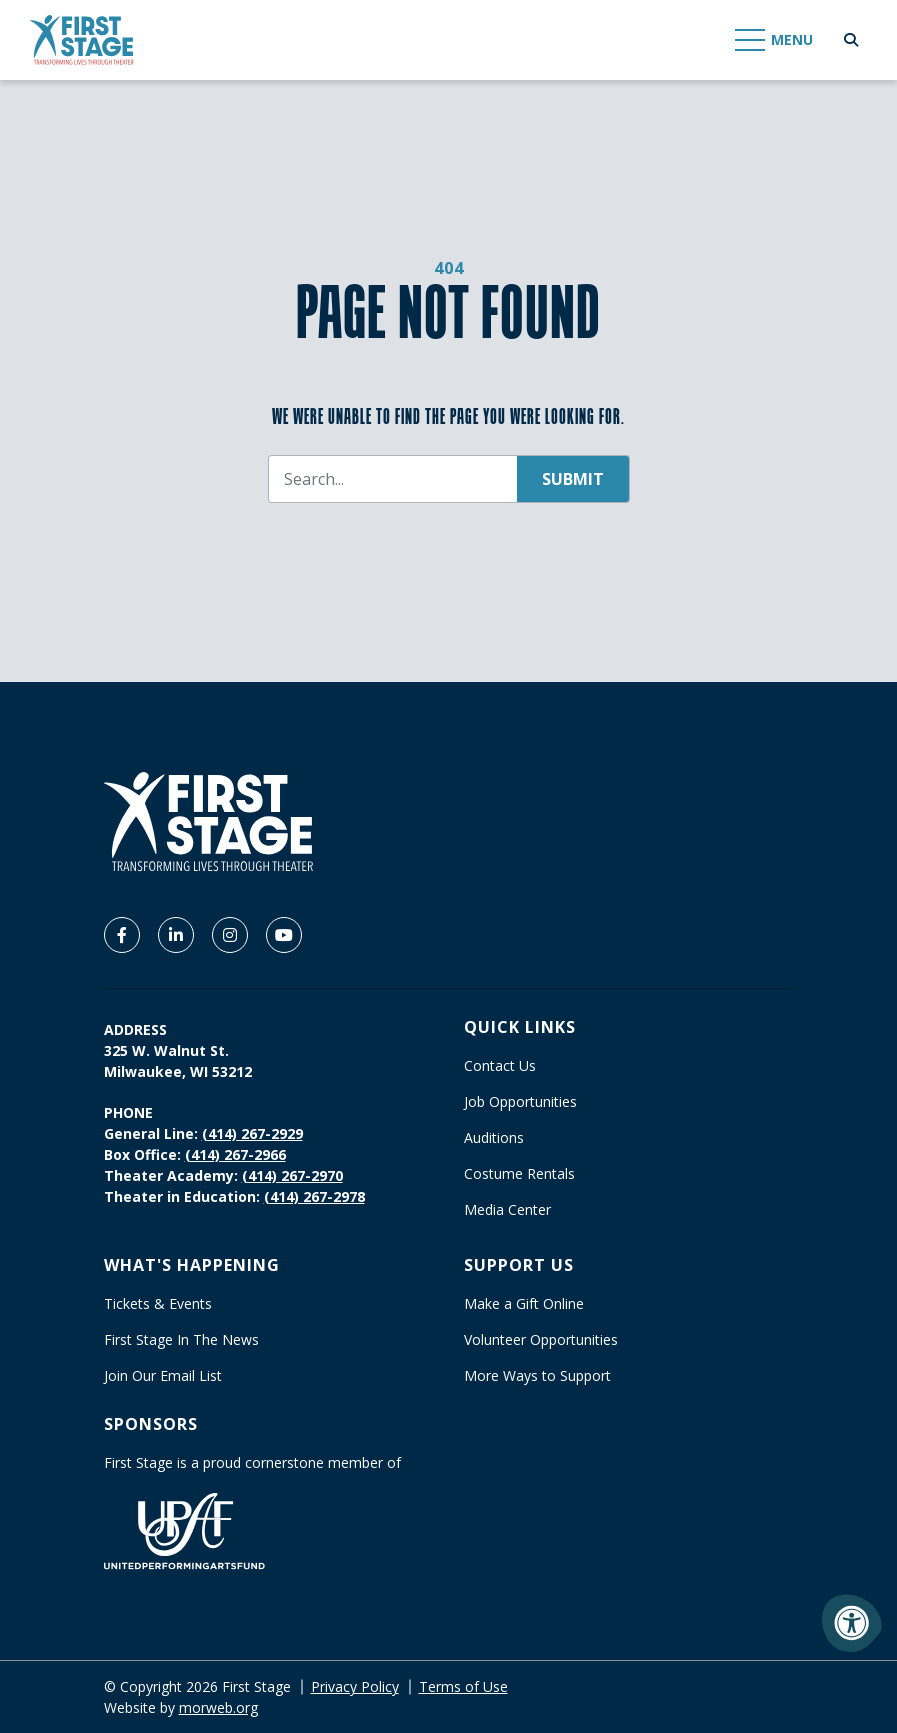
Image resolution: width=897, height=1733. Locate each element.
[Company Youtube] (284, 935)
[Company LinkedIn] (176, 935)
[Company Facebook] (122, 935)
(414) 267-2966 (235, 1154)
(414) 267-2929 (252, 1133)
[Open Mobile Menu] (775, 40)
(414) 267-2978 (314, 1196)
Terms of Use (463, 1686)
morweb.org (218, 1707)
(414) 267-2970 (292, 1175)
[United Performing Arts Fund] (184, 1529)
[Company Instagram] (230, 935)
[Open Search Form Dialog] (851, 40)
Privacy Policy (355, 1686)
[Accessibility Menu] (852, 1623)
